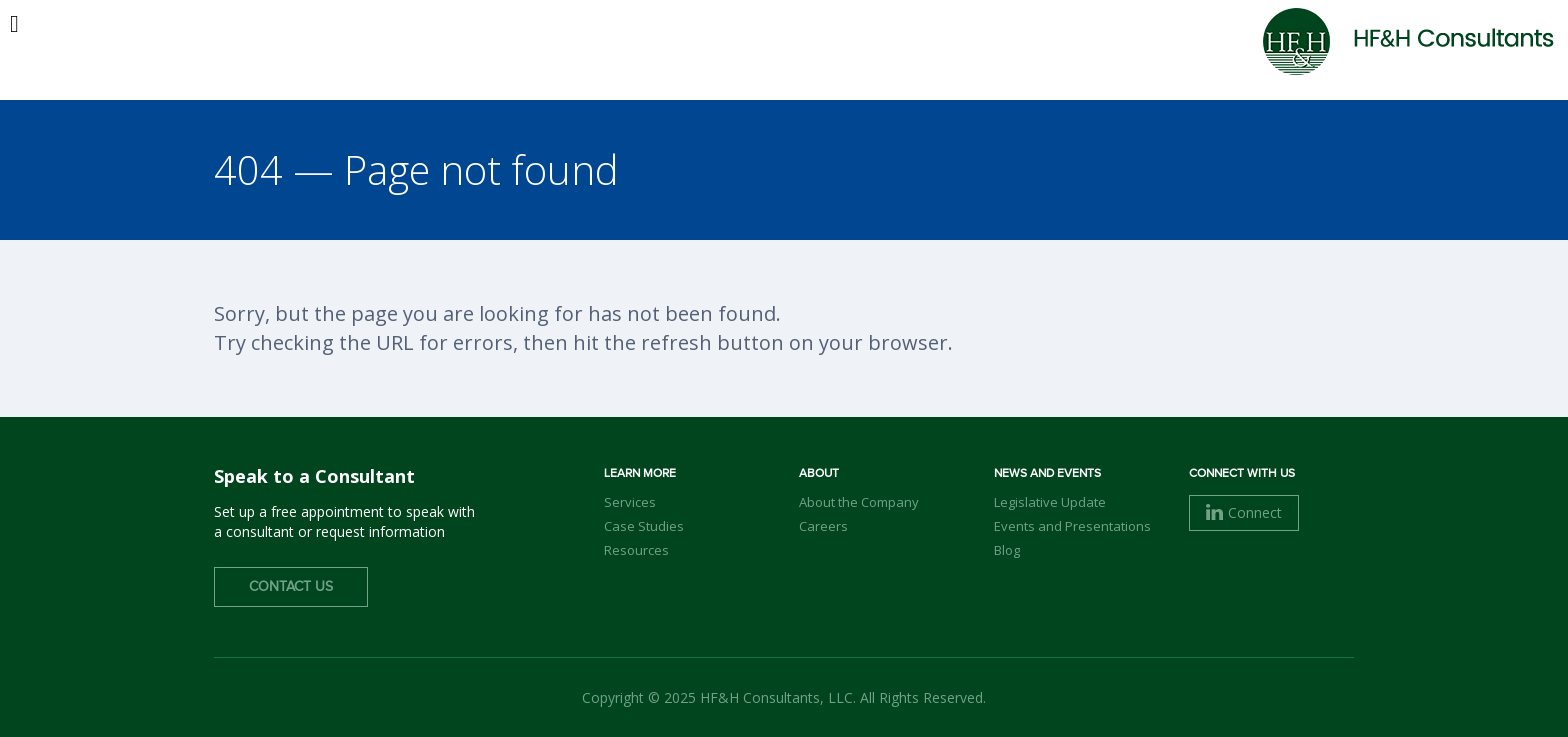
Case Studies (644, 526)
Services (630, 502)
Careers (823, 526)
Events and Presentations (1072, 526)
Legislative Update (1050, 502)
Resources (636, 550)
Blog (1007, 550)
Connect (1244, 512)
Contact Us (291, 587)
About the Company (859, 502)
